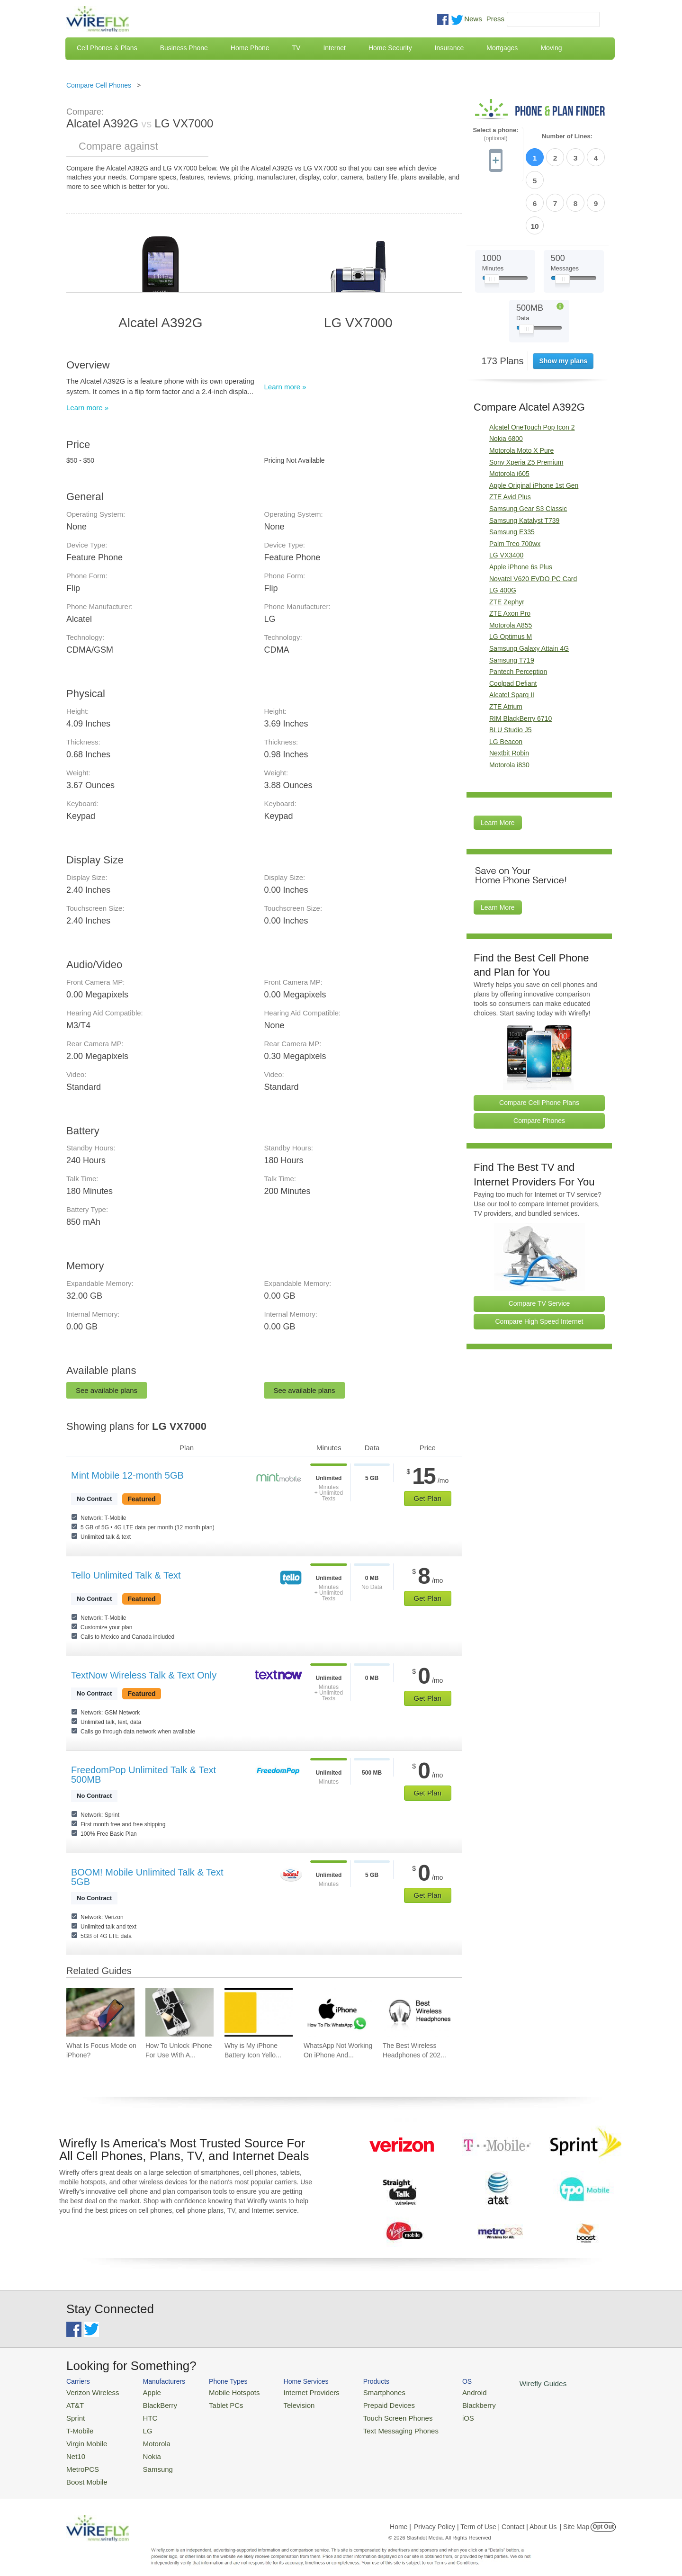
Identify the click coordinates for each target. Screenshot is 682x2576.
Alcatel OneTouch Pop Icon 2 (532, 372)
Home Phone (250, 48)
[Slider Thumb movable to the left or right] (492, 226)
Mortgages (502, 48)
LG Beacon (505, 687)
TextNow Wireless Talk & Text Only (143, 1675)
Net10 (74, 2448)
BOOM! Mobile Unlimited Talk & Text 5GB (147, 1876)
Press (495, 19)
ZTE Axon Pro (509, 558)
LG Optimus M (510, 581)
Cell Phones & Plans (107, 48)
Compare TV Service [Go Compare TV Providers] (539, 1248)
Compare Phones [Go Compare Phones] (539, 1065)
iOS (436, 2414)
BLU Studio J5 (510, 675)
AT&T (73, 2403)
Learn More (498, 768)
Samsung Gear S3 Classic (528, 454)
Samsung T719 (511, 605)
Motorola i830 (509, 710)
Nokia (144, 2448)
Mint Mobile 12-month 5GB (127, 1475)
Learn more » (87, 408)
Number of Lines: (567, 136)
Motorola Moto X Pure (521, 395)
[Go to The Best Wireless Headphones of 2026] (417, 2012)
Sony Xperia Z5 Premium (526, 407)
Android (441, 2391)
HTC (142, 2414)
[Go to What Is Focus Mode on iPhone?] (100, 2012)
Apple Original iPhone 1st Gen (533, 430)
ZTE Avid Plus (510, 442)
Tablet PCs (217, 2403)
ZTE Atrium (505, 651)
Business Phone (184, 48)
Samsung (149, 2460)
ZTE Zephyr (506, 547)
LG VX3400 (506, 500)
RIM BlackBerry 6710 (520, 663)
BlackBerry (151, 2403)
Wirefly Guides (505, 2383)
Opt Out (603, 2516)
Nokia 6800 (506, 383)
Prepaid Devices (364, 2403)
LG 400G (502, 535)
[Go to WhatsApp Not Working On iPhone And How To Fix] (338, 2012)
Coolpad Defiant (513, 628)
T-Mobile (78, 2426)
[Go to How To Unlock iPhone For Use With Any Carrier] (179, 2012)
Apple (144, 2391)
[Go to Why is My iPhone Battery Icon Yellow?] (258, 2012)
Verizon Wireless (89, 2391)
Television (283, 2403)
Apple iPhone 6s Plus (520, 512)
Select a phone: (495, 134)
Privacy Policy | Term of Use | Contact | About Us (485, 2516)
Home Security (390, 48)
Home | (400, 2516)
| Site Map (575, 2516)
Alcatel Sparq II (511, 640)
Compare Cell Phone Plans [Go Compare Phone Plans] (539, 1047)
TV (296, 48)
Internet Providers (294, 2391)
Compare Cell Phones (98, 85)
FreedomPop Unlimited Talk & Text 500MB (143, 1774)
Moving (551, 48)
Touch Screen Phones (372, 2414)
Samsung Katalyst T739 (524, 465)
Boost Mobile (84, 2472)
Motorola (148, 2437)
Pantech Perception (518, 616)
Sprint (74, 2414)
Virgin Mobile (84, 2437)
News (473, 19)
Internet (334, 48)
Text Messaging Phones (374, 2426)
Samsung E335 (512, 477)
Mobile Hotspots (224, 2391)
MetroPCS (80, 2460)
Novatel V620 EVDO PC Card (533, 524)
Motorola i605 (509, 418)
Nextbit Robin (509, 698)
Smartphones (360, 2391)
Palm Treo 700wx (514, 489)
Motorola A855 (510, 570)
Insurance (449, 48)
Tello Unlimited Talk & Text (126, 1575)
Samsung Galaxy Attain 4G (529, 593)
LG (140, 2426)
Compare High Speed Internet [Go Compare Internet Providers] (539, 1266)
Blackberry (445, 2403)
